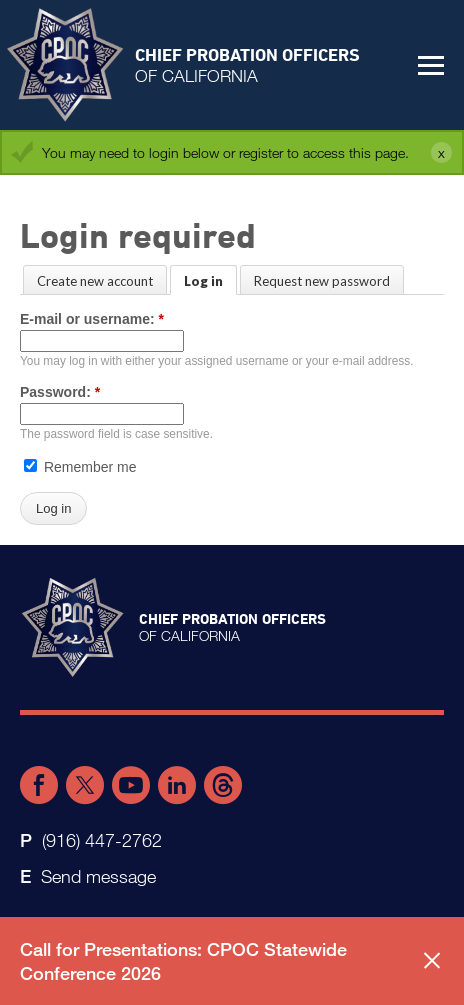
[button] (431, 65)
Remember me (80, 467)
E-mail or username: (92, 319)
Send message (98, 876)
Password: (60, 392)
